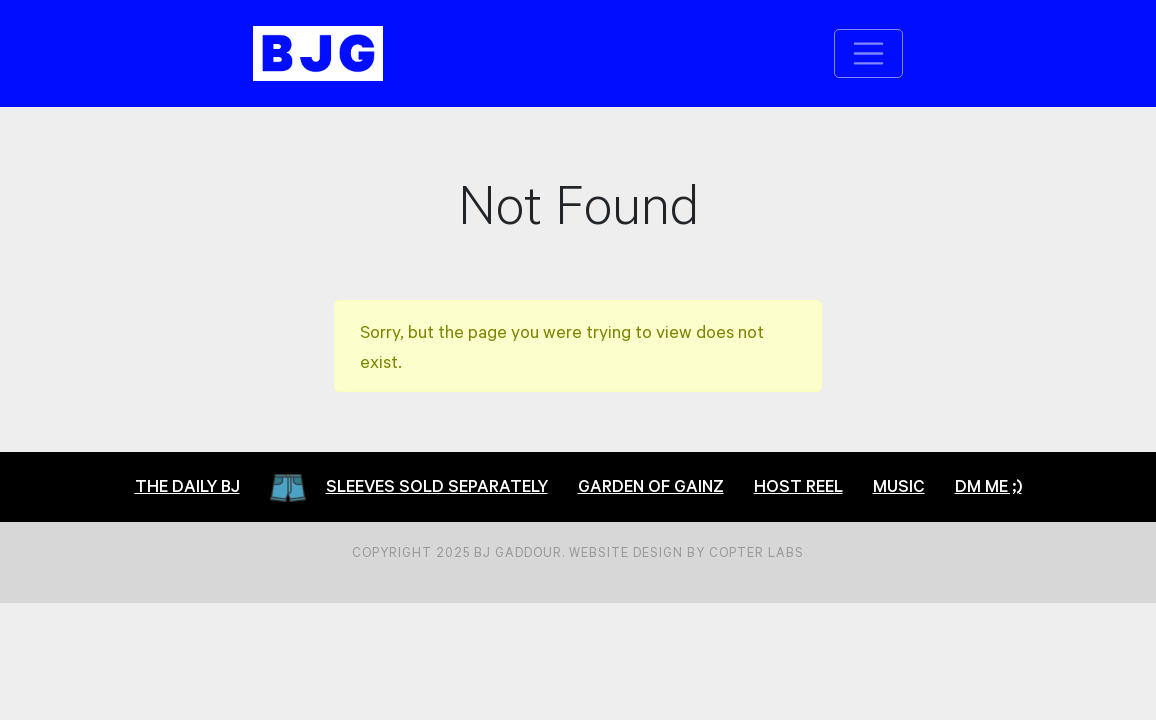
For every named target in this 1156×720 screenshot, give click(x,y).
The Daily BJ (187, 485)
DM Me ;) (988, 485)
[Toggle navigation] (869, 54)
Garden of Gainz (651, 485)
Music (899, 485)
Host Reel (798, 485)
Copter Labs (756, 552)
